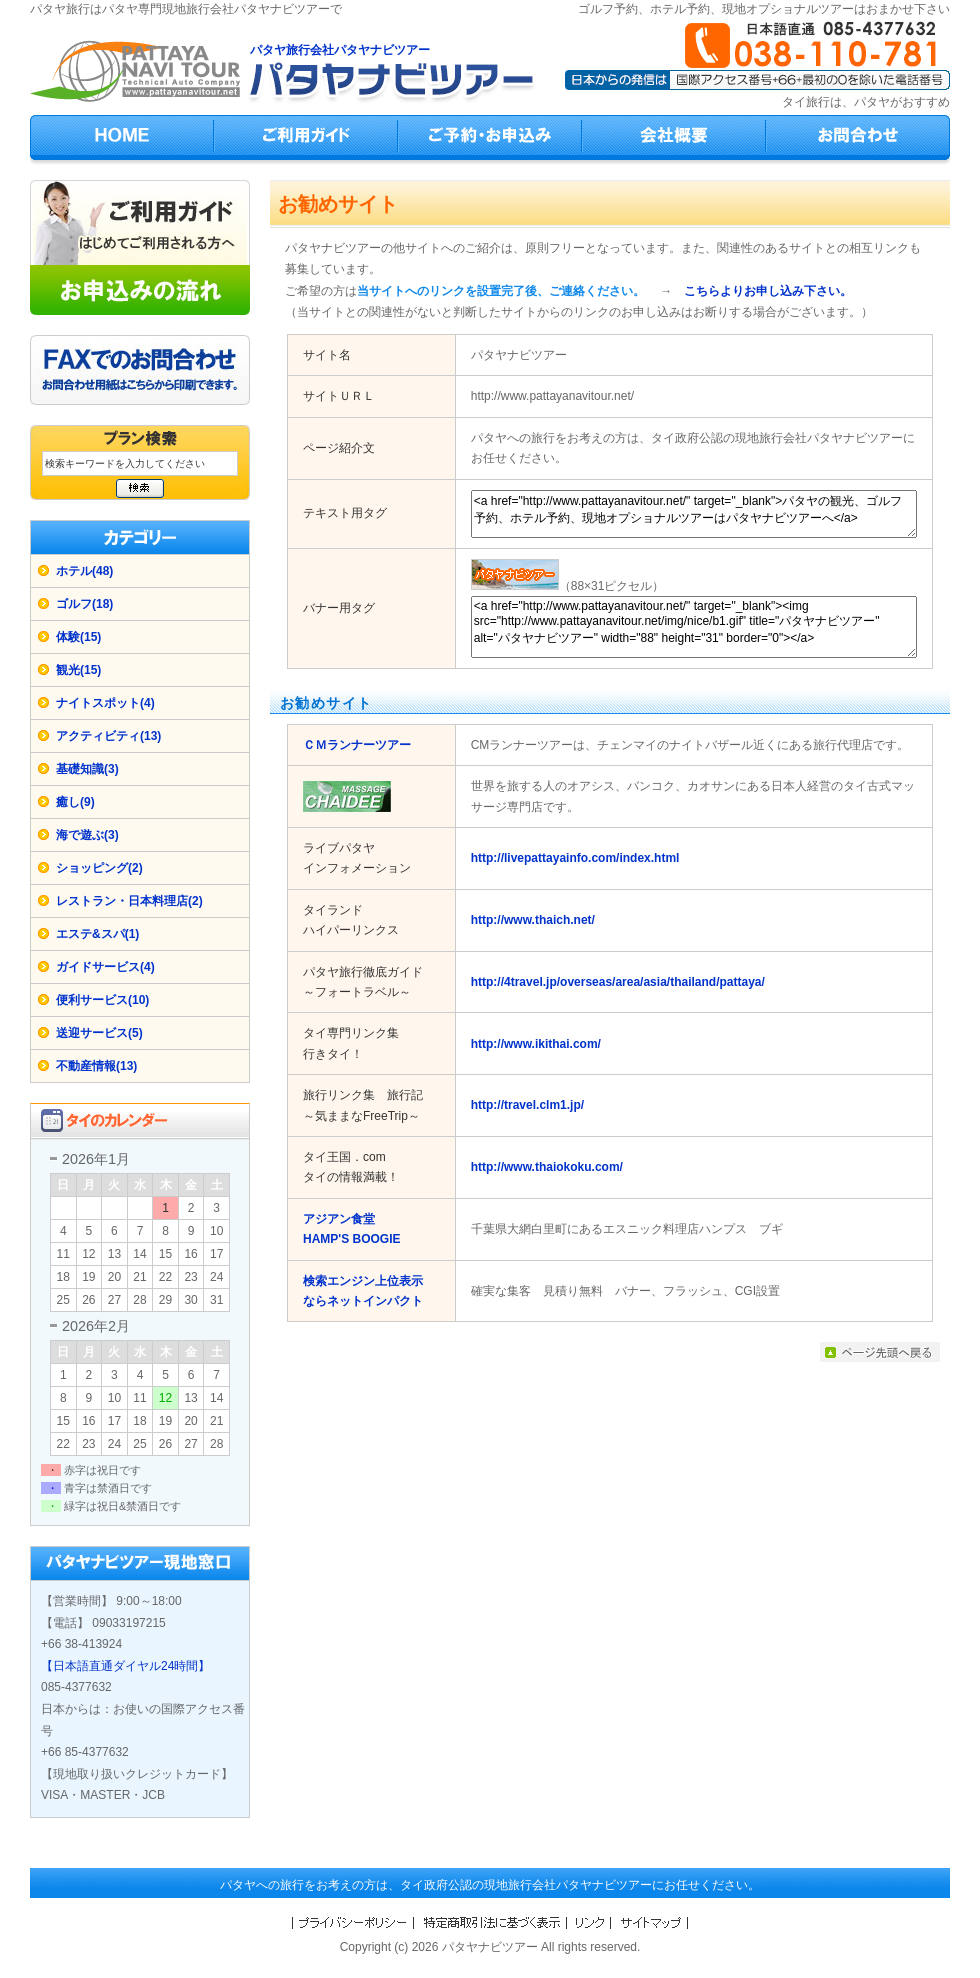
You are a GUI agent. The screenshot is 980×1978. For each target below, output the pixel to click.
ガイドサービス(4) (105, 967)
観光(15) (78, 670)
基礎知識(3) (87, 769)
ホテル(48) (84, 571)
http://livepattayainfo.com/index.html (575, 858)
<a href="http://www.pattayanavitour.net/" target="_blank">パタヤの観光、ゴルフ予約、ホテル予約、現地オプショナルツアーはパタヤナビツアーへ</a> (694, 514)
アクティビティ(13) (108, 736)
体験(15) (78, 637)
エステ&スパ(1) (97, 934)
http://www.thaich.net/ (533, 920)
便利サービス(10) (102, 1000)
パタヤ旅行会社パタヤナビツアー (340, 50)
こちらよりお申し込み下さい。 (768, 291)
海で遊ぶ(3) (87, 835)
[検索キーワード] (140, 463)
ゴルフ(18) (84, 604)
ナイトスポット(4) (105, 703)
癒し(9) (75, 802)
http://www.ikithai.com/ (536, 1044)
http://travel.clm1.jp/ (527, 1105)
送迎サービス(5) (99, 1033)
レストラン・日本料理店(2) (129, 901)
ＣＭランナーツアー (357, 745)
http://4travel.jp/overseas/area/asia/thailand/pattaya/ (618, 982)
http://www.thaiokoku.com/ (547, 1167)
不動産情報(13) (96, 1066)
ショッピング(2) (99, 868)
